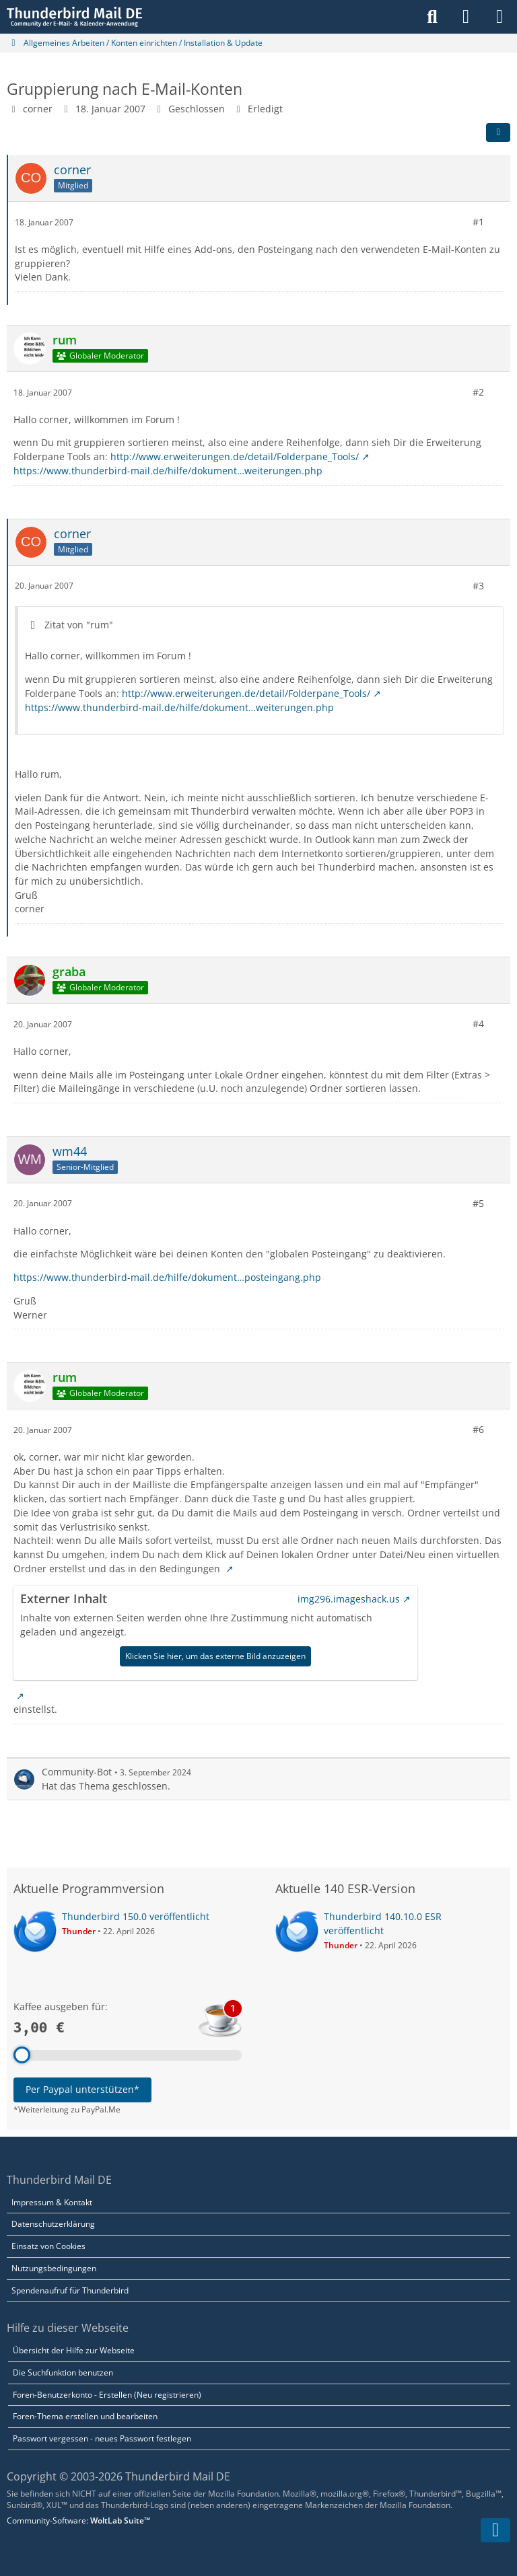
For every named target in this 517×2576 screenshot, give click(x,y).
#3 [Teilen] (478, 585)
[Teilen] (498, 132)
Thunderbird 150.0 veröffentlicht (135, 1916)
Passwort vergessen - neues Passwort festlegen (102, 2438)
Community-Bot (77, 1771)
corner (38, 108)
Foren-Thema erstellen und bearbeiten (85, 2416)
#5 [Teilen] (478, 1203)
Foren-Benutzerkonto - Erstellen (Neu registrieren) (107, 2394)
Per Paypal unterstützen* (82, 2089)
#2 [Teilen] (478, 391)
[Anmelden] (465, 17)
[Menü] (499, 16)
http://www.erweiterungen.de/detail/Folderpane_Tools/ (234, 456)
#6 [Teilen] (478, 1429)
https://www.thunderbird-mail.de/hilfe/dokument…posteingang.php (167, 1277)
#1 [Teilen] (478, 221)
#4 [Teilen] (478, 1023)
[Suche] (432, 16)
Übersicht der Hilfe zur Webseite (74, 2350)
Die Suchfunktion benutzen (63, 2372)
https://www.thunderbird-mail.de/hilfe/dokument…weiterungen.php (167, 470)
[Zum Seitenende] (495, 2530)
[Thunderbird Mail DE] (74, 16)
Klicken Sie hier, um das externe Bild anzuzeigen (215, 1656)
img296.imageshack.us (349, 1598)
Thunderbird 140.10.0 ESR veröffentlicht (383, 1923)
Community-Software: (78, 2520)
